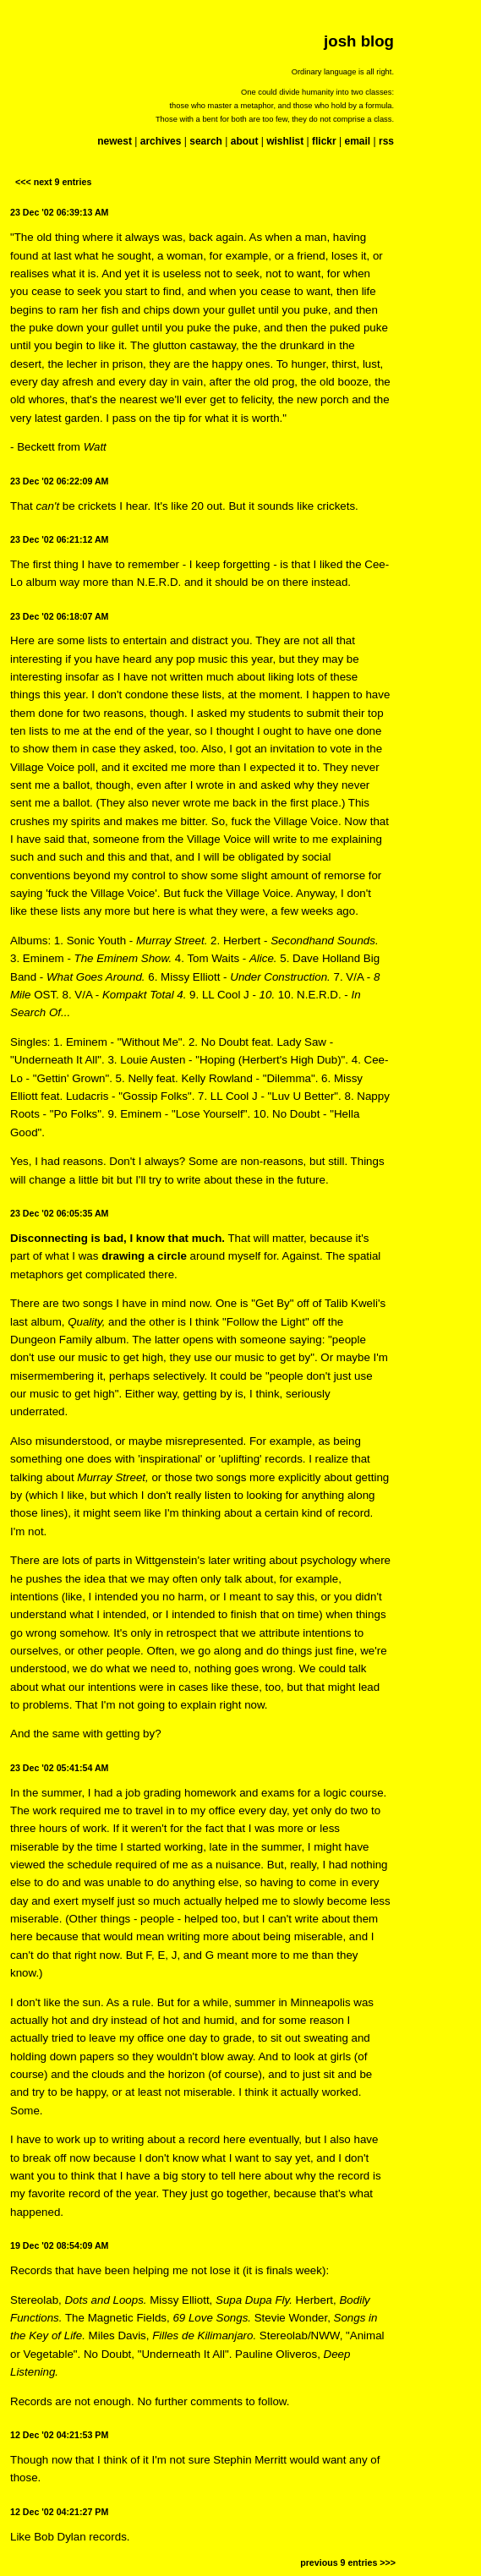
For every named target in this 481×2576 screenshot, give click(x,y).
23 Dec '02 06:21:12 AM (59, 539)
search (205, 141)
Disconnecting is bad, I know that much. (117, 1238)
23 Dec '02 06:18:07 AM (59, 616)
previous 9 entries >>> (348, 2562)
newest (114, 141)
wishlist (284, 141)
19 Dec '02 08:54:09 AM (59, 2245)
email (357, 141)
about (245, 141)
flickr (324, 141)
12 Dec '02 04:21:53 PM (59, 2435)
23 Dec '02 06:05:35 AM (59, 1213)
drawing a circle (144, 1256)
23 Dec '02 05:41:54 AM (59, 1768)
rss (386, 141)
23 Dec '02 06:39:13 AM (59, 212)
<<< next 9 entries (53, 182)
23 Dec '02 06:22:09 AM (59, 481)
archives (161, 141)
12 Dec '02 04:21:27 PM (59, 2512)
